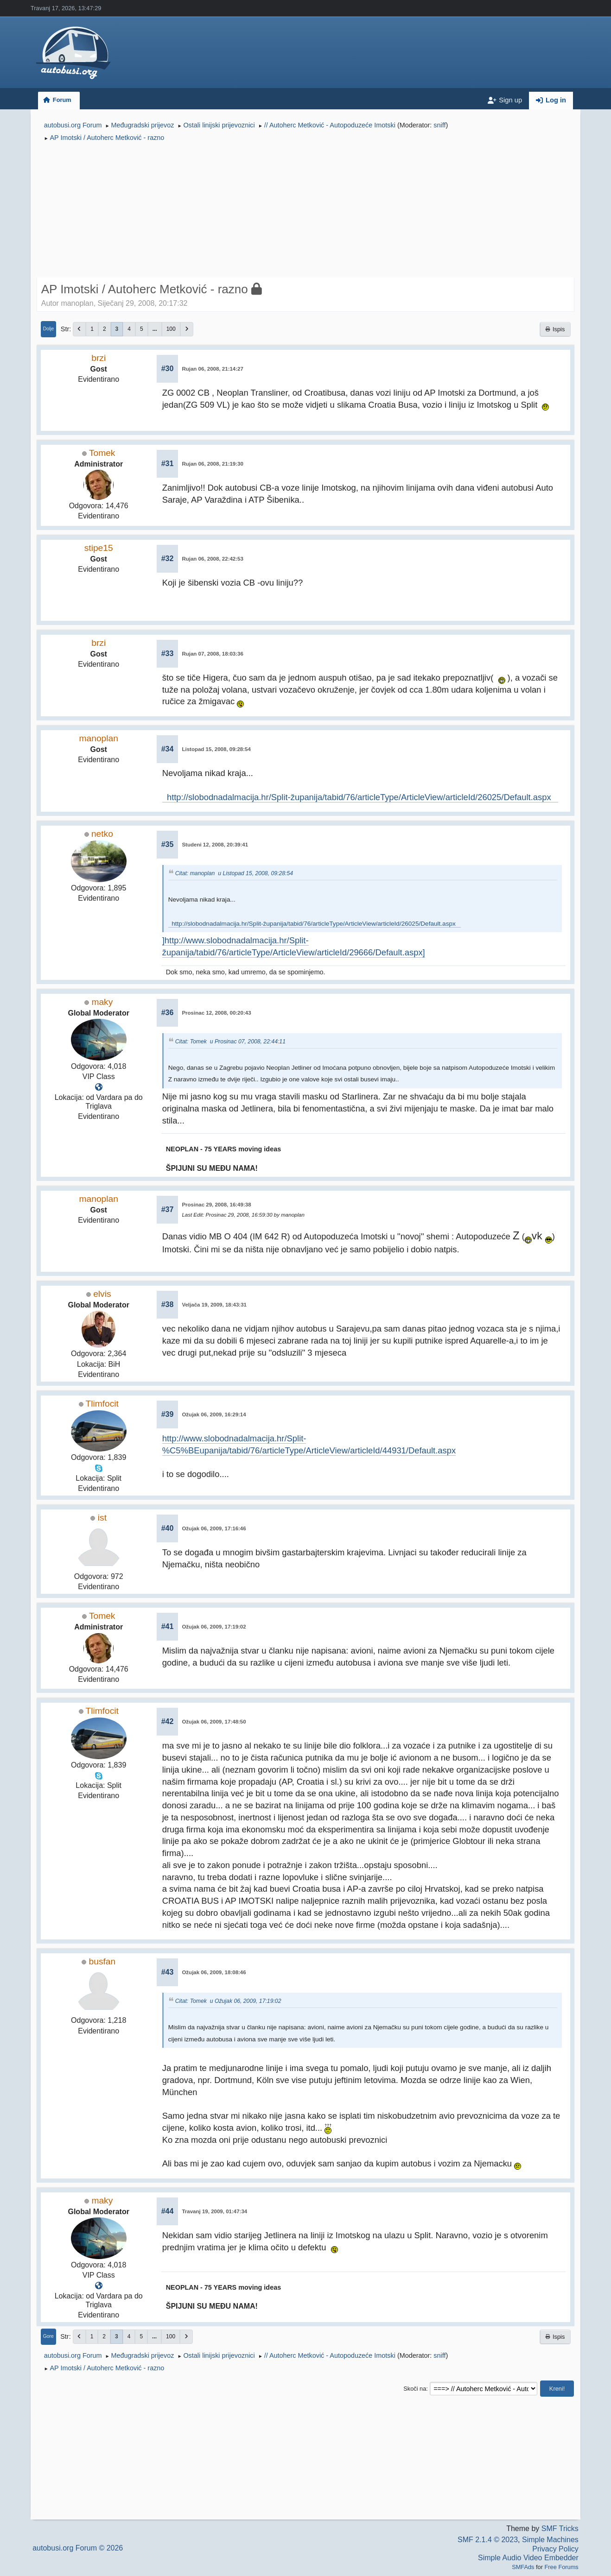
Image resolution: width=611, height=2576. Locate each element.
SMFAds (523, 2566)
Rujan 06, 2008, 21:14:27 (212, 369)
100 (171, 329)
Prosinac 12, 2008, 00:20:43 (216, 1013)
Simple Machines (550, 2540)
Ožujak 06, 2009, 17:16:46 (214, 1528)
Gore (48, 2336)
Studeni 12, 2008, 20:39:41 (215, 844)
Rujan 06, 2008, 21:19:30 (212, 464)
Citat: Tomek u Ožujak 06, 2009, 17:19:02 (228, 2001)
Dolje (48, 328)
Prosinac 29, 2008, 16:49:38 (216, 1204)
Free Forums (562, 2566)
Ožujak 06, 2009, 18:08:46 (214, 1972)
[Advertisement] (306, 211)
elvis (102, 1294)
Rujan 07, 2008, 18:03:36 (212, 654)
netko (102, 834)
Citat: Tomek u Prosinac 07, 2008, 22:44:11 (230, 1041)
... (155, 329)
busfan (102, 1961)
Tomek (102, 453)
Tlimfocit (101, 1403)
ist (102, 1517)
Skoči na (414, 2388)
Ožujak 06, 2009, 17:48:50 (214, 1721)
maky (102, 1002)
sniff (439, 125)
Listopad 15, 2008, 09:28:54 (216, 749)
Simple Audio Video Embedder (528, 2558)
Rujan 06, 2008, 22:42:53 (212, 559)
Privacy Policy (555, 2549)
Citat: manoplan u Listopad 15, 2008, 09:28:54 (234, 874)
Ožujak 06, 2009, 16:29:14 (214, 1414)
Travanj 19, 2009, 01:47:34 (214, 2211)
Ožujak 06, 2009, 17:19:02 (214, 1626)
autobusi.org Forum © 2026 (77, 2548)
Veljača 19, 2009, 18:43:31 (214, 1304)
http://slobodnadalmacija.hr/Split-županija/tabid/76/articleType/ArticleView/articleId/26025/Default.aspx (360, 797)
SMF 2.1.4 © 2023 (488, 2540)
